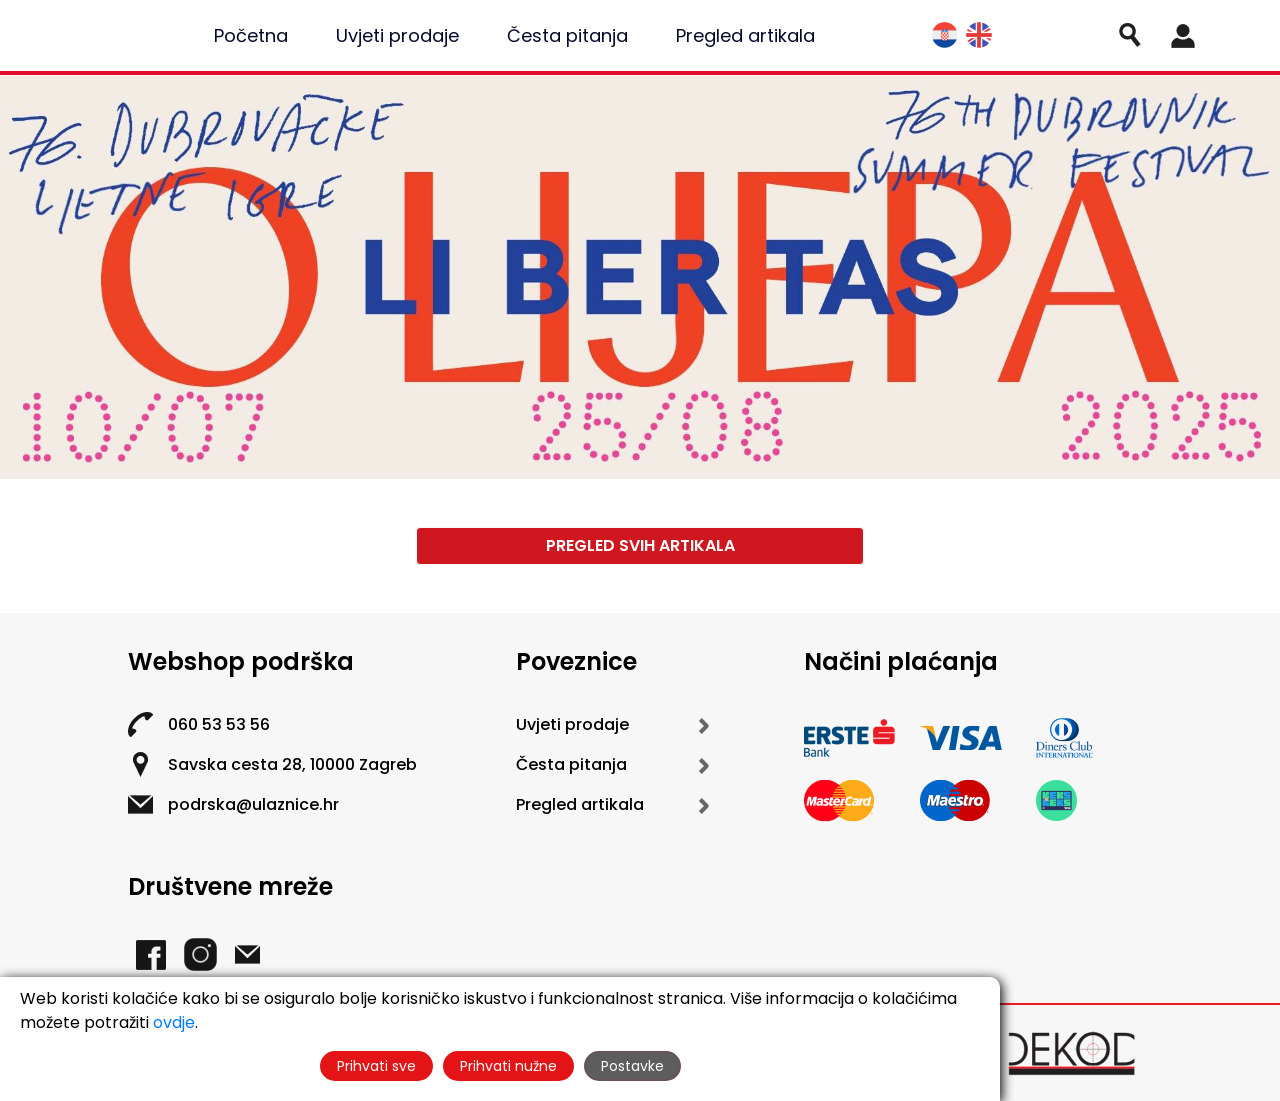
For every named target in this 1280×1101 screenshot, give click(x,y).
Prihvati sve (376, 1066)
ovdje (174, 1022)
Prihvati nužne (508, 1066)
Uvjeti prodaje (397, 35)
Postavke (632, 1066)
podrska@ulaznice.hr (253, 804)
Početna (251, 35)
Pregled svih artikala (640, 545)
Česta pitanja (567, 35)
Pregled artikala (745, 35)
